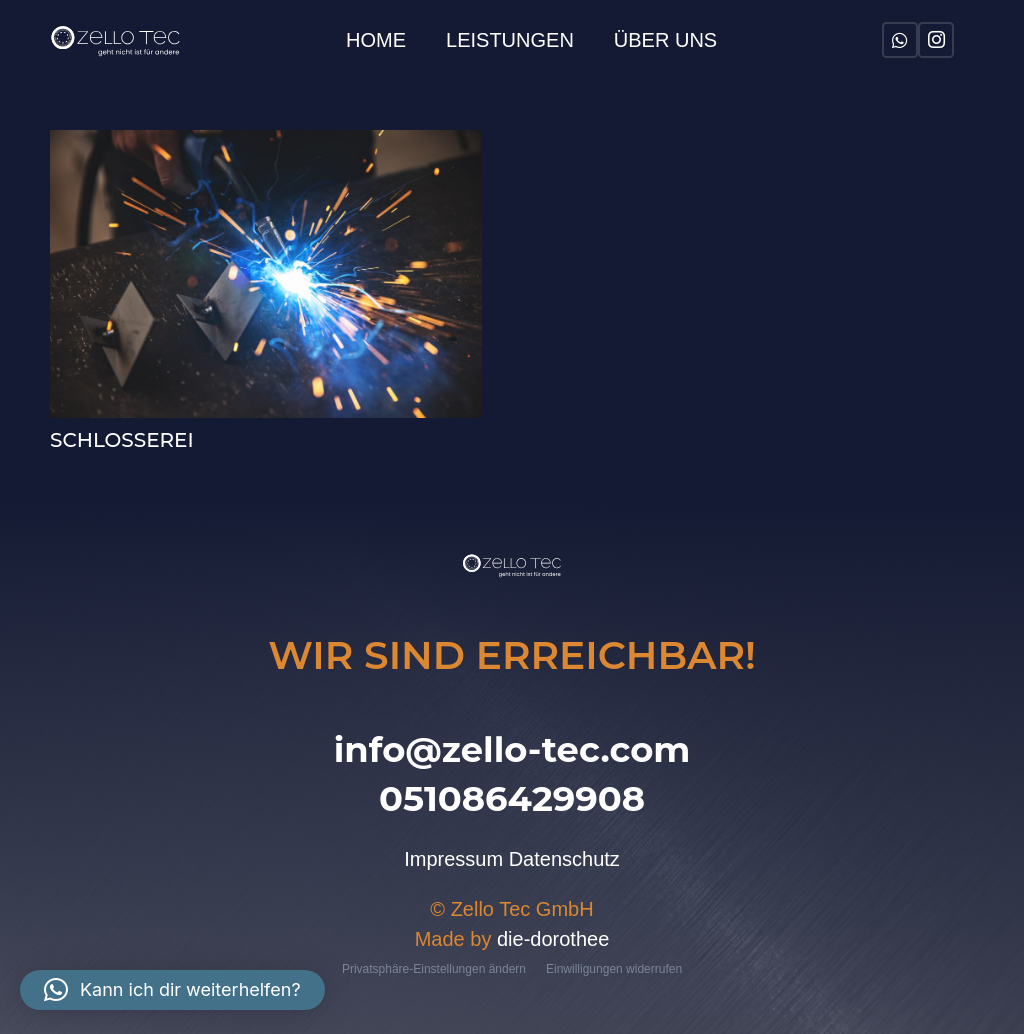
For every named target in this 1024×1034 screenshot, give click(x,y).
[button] (172, 990)
